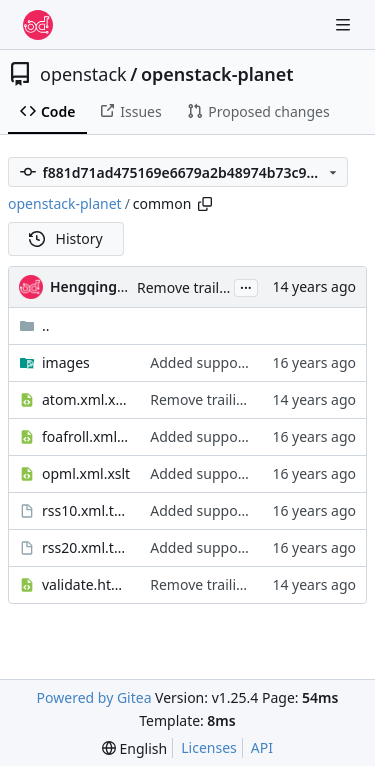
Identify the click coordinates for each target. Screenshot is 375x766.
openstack (83, 74)
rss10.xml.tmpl (86, 510)
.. (34, 325)
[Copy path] (205, 204)
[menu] (134, 748)
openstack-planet (217, 74)
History (66, 238)
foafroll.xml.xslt (86, 436)
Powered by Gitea (94, 697)
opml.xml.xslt (86, 473)
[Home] (38, 25)
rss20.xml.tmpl (86, 547)
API (262, 747)
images (66, 362)
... (246, 286)
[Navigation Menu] (345, 24)
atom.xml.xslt (86, 399)
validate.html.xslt (86, 584)
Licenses (209, 747)
